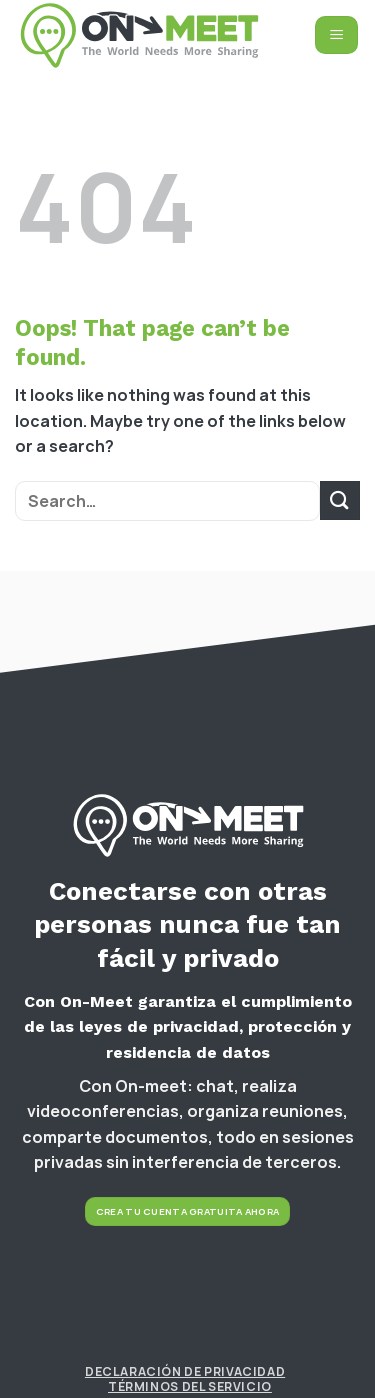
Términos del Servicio (190, 1386)
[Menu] (336, 35)
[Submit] (340, 500)
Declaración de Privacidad (185, 1371)
